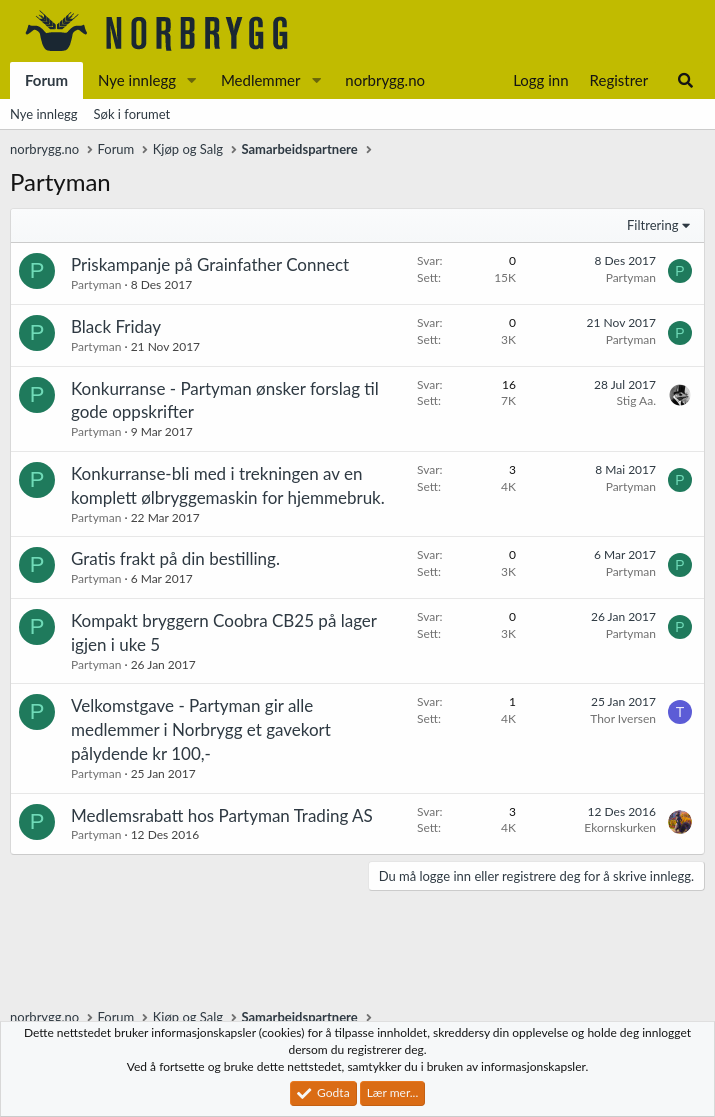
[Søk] (685, 80)
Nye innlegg (137, 80)
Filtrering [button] (652, 225)
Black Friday (116, 326)
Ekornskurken (620, 827)
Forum (46, 80)
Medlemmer (261, 80)
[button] (192, 80)
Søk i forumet (132, 114)
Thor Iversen (623, 718)
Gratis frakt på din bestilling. (175, 558)
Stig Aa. (636, 400)
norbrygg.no (385, 80)
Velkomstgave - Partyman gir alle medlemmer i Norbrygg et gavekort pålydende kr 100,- (201, 729)
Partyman (96, 284)
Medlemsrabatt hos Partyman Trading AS (222, 815)
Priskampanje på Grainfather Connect (210, 264)
